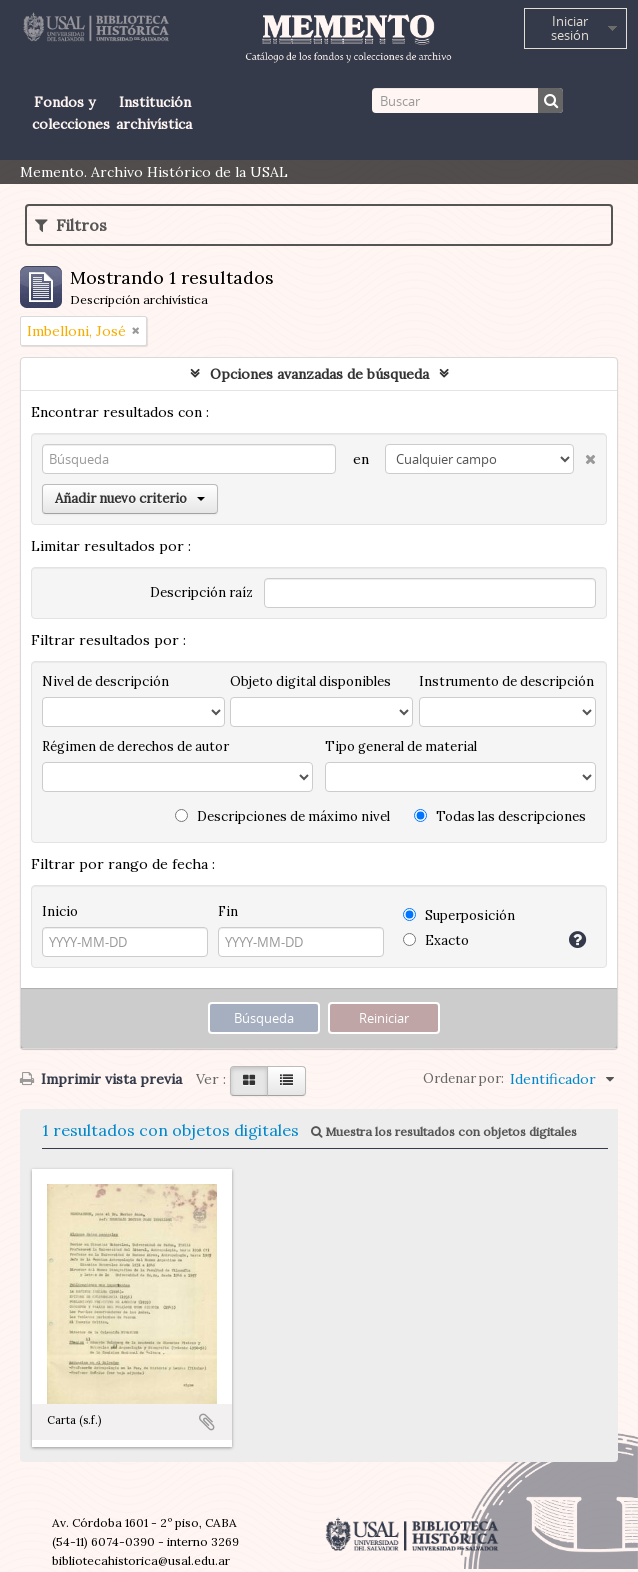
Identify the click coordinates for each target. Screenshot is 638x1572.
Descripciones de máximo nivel (282, 816)
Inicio (60, 911)
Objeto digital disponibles (310, 681)
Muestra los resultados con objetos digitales (444, 1131)
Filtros (71, 225)
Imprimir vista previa (101, 1079)
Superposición (459, 915)
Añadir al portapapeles (207, 1422)
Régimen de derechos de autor (135, 746)
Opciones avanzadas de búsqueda (319, 374)
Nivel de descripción (105, 681)
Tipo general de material (401, 746)
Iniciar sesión (570, 28)
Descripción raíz (201, 592)
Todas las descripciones (500, 816)
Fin (228, 911)
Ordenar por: (463, 1078)
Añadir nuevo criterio (130, 498)
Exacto (436, 940)
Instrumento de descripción (506, 681)
